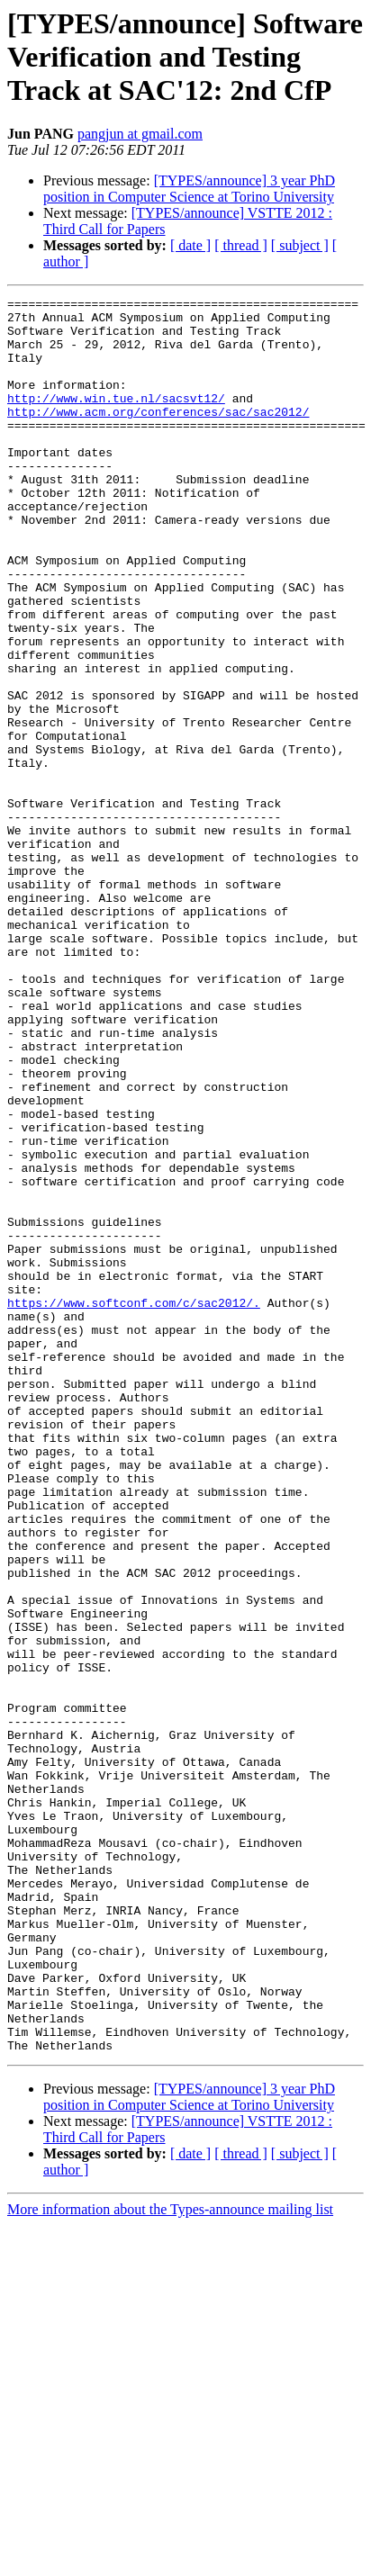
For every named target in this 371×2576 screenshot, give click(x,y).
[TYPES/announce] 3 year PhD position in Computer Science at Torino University (189, 188)
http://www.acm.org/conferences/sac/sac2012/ (158, 436)
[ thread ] (240, 245)
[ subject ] (300, 245)
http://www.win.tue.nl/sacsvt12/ (116, 419)
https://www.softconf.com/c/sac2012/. (133, 1505)
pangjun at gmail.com (140, 133)
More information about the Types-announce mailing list (170, 2560)
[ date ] (190, 245)
